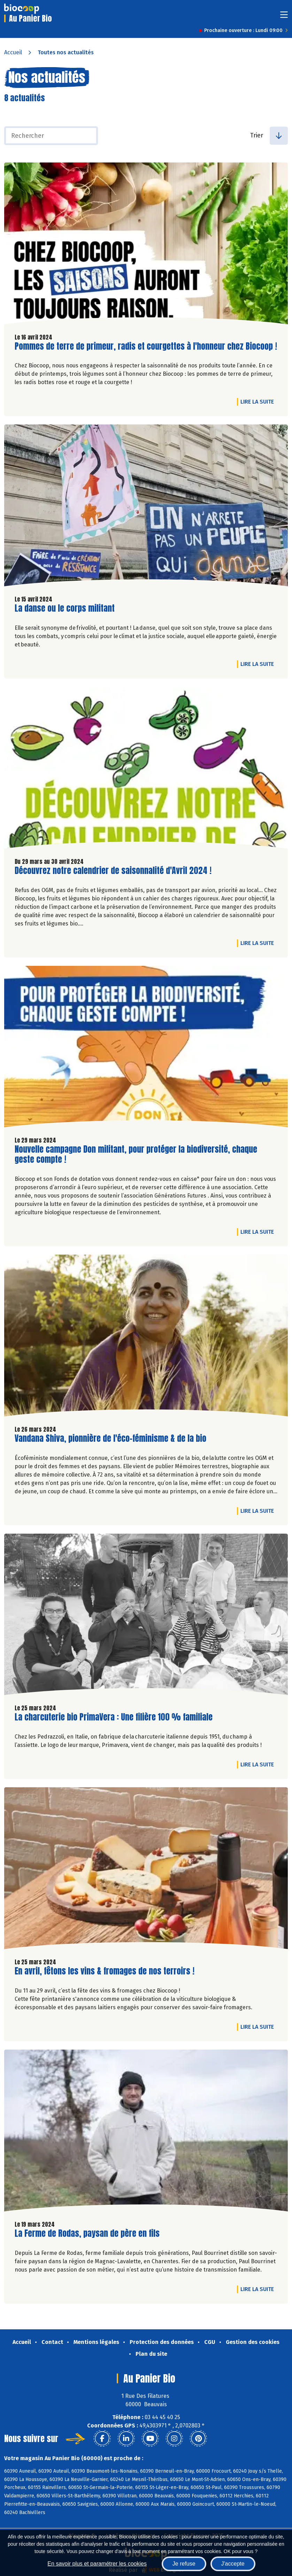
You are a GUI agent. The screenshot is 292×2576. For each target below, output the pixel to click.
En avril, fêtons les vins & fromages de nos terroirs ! (104, 1971)
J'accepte (233, 2564)
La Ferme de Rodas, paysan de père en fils (87, 2233)
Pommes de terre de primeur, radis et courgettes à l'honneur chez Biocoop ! (146, 346)
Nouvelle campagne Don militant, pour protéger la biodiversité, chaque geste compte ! (136, 1154)
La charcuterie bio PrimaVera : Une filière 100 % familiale (114, 1717)
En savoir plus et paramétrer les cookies (97, 2564)
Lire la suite (258, 401)
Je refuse (183, 2564)
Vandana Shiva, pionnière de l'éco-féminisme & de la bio (110, 1438)
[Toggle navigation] (284, 17)
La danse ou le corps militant (65, 608)
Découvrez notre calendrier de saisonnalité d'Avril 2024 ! (113, 871)
